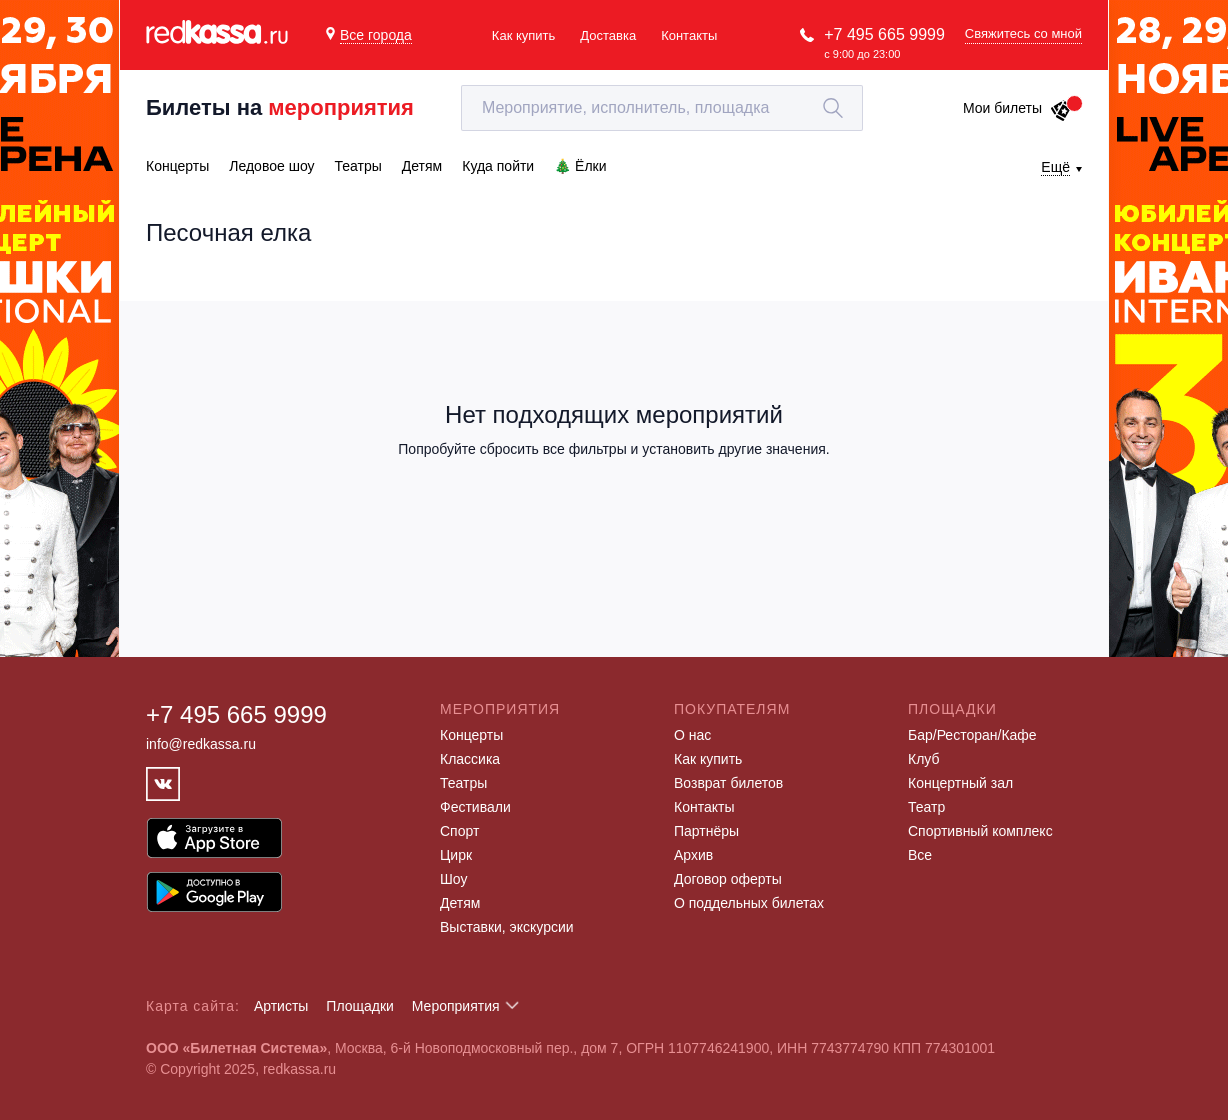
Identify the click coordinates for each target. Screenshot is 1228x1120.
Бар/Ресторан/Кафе (972, 735)
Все (920, 855)
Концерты (471, 735)
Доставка (608, 35)
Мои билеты (1017, 108)
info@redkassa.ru (201, 744)
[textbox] (662, 108)
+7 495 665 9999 (884, 34)
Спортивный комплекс (980, 831)
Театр (926, 807)
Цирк (456, 855)
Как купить (523, 35)
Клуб (924, 759)
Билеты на (280, 107)
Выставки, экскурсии (507, 927)
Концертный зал (960, 783)
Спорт (459, 831)
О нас (692, 735)
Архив (693, 855)
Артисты (281, 1006)
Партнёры (706, 831)
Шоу (453, 879)
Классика (470, 759)
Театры (463, 783)
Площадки (360, 1006)
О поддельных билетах (749, 903)
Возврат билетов (728, 783)
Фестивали (475, 807)
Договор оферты (728, 879)
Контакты (689, 35)
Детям (460, 903)
